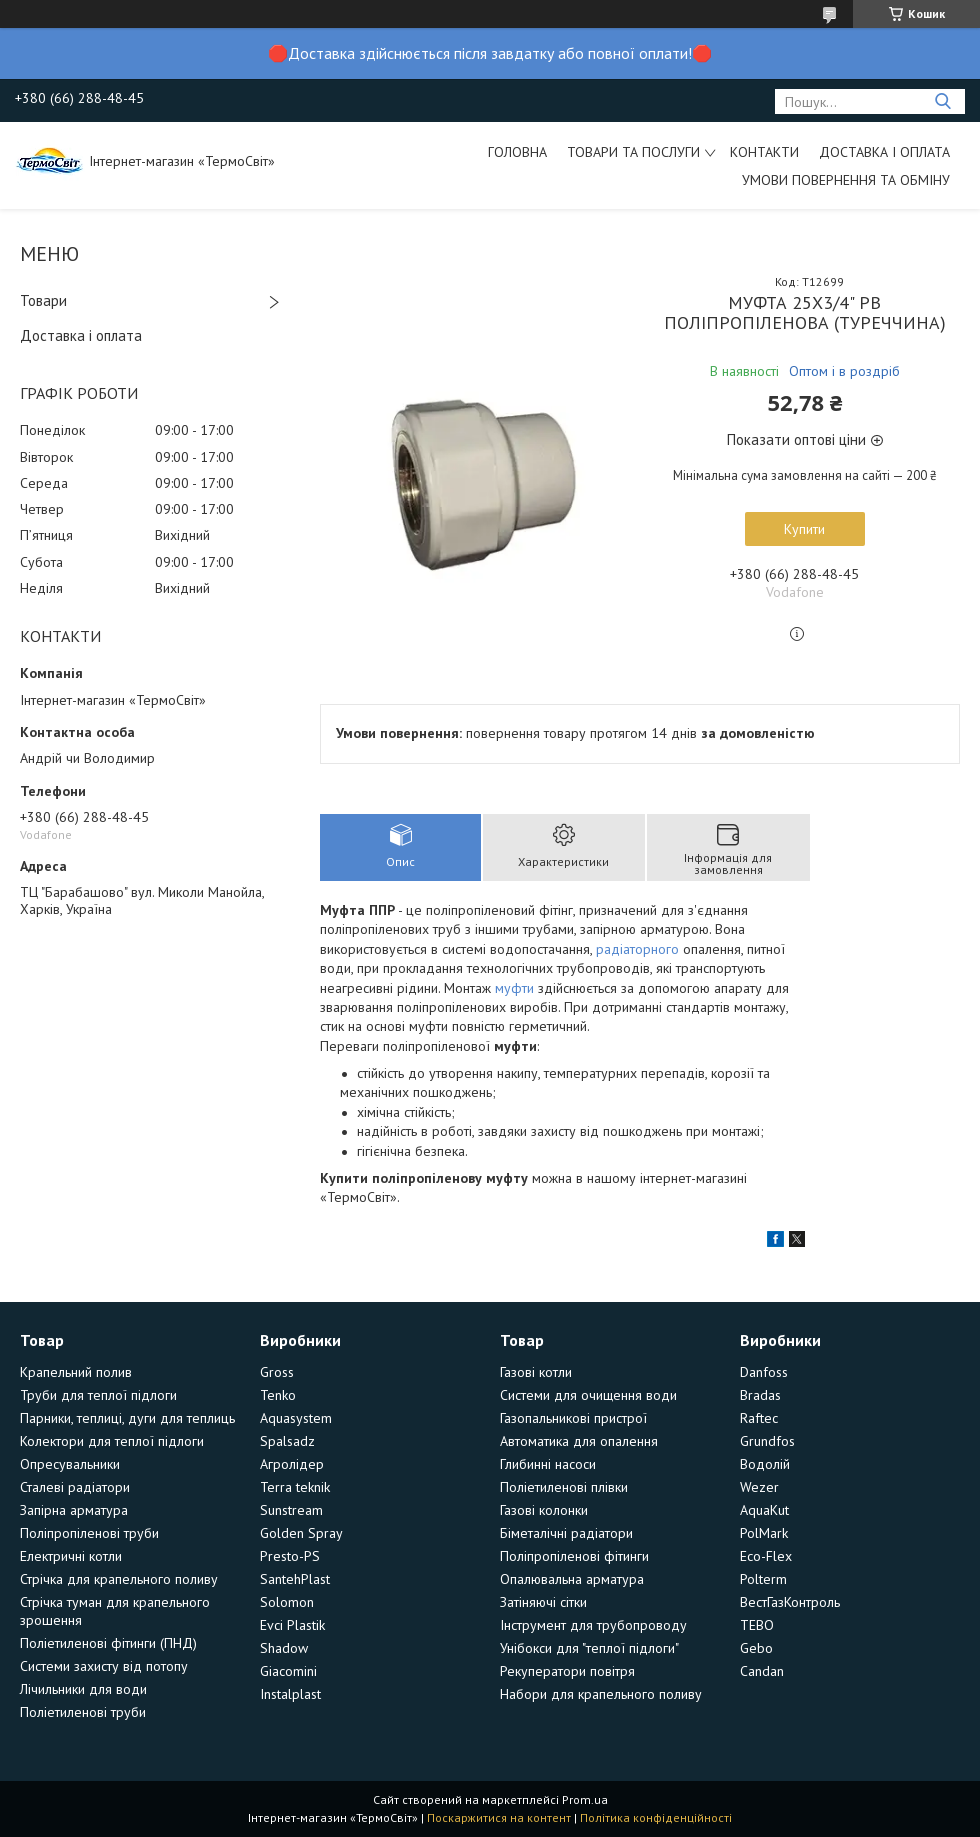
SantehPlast (295, 1579)
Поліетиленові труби (83, 1712)
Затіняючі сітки (543, 1602)
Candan (762, 1671)
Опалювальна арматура (572, 1579)
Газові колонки (544, 1510)
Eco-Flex (766, 1556)
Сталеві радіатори (75, 1487)
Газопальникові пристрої (573, 1418)
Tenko (278, 1395)
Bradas (760, 1395)
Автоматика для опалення (579, 1441)
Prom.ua (585, 1799)
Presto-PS (290, 1556)
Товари (43, 300)
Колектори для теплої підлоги (112, 1441)
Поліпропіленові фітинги (574, 1556)
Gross (277, 1372)
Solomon (287, 1602)
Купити (804, 529)
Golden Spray (301, 1533)
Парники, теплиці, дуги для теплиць (127, 1418)
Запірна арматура (74, 1510)
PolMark (764, 1533)
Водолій (765, 1464)
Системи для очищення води (588, 1395)
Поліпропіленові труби (89, 1533)
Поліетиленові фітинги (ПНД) (108, 1643)
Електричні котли (71, 1556)
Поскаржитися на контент (499, 1817)
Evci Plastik (292, 1625)
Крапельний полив (76, 1372)
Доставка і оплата (884, 152)
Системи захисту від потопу (104, 1666)
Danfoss (764, 1372)
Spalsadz (287, 1441)
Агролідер (292, 1464)
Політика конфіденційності (656, 1817)
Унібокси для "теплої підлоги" (589, 1648)
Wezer (759, 1487)
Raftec (759, 1418)
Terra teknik (295, 1487)
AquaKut (764, 1510)
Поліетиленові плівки (564, 1487)
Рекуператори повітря (567, 1671)
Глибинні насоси (548, 1464)
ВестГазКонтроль (790, 1602)
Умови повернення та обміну (846, 180)
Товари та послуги (633, 152)
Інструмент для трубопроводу (593, 1625)
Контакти (764, 152)
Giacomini (288, 1671)
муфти (514, 988)
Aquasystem (296, 1418)
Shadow (284, 1648)
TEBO (757, 1625)
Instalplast (290, 1694)
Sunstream (291, 1510)
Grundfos (767, 1441)
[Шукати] (942, 101)
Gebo (756, 1648)
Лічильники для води (83, 1689)
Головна (517, 152)
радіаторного (637, 949)
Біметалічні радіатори (566, 1533)
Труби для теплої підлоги (98, 1395)
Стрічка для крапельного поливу (119, 1579)
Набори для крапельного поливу (601, 1694)
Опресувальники (70, 1464)
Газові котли (536, 1372)
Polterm (763, 1579)
